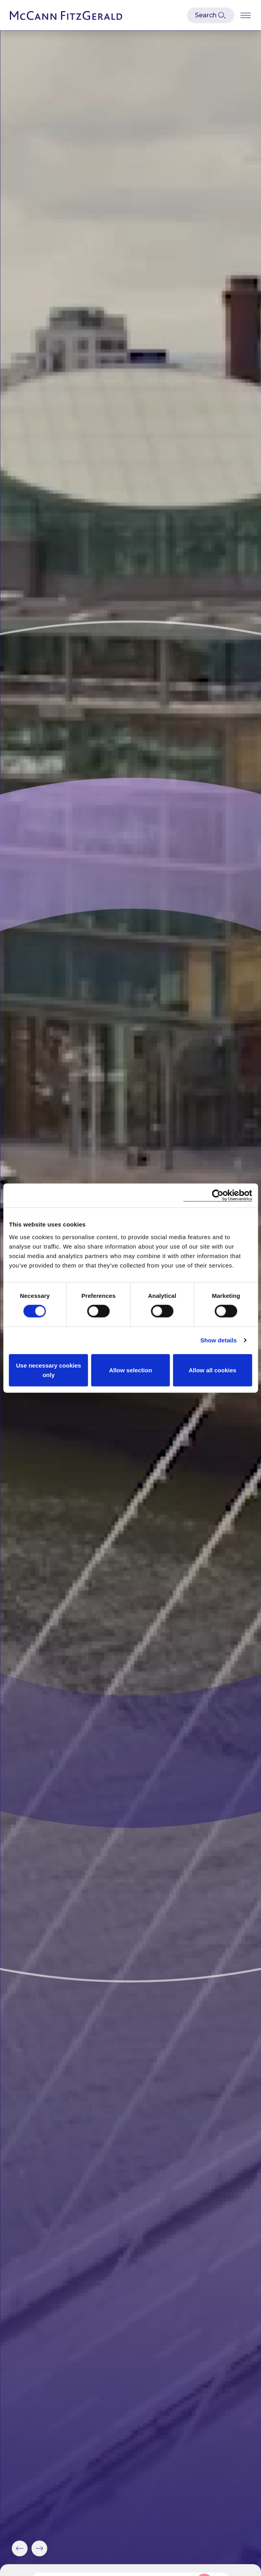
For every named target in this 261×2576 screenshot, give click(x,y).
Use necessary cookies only (48, 1370)
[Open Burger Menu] (245, 15)
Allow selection (130, 1369)
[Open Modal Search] (210, 15)
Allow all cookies (212, 1369)
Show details (218, 1340)
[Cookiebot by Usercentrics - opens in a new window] (217, 1195)
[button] (20, 2548)
